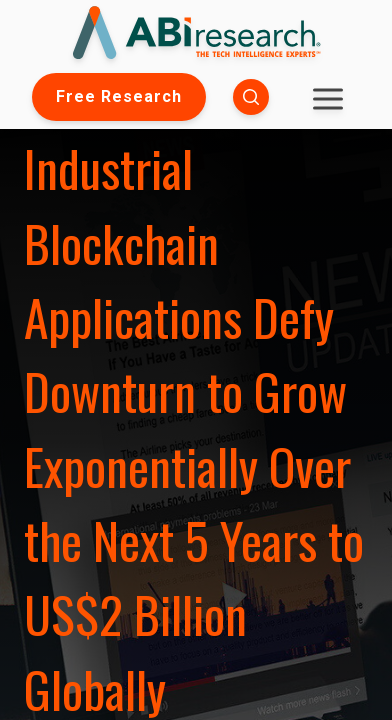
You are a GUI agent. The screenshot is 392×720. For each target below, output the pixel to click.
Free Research (119, 96)
